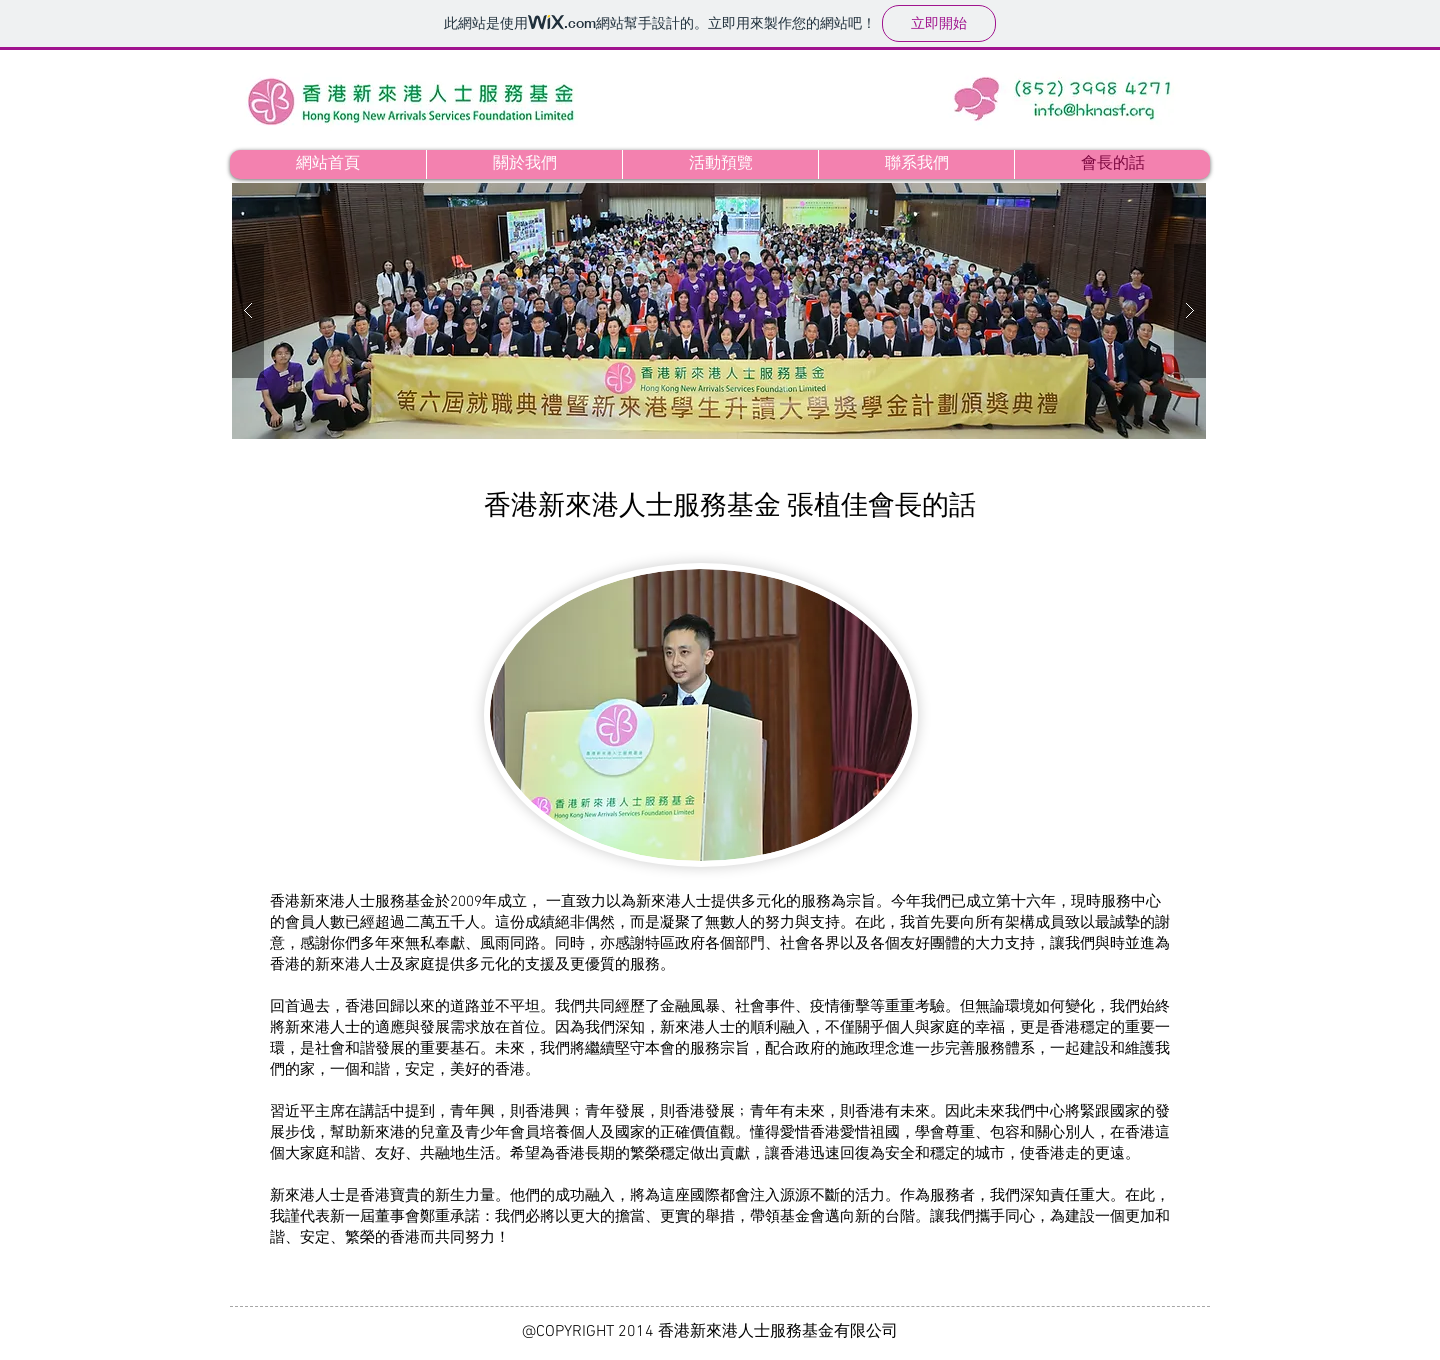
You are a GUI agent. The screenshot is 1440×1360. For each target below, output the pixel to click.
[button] (719, 311)
